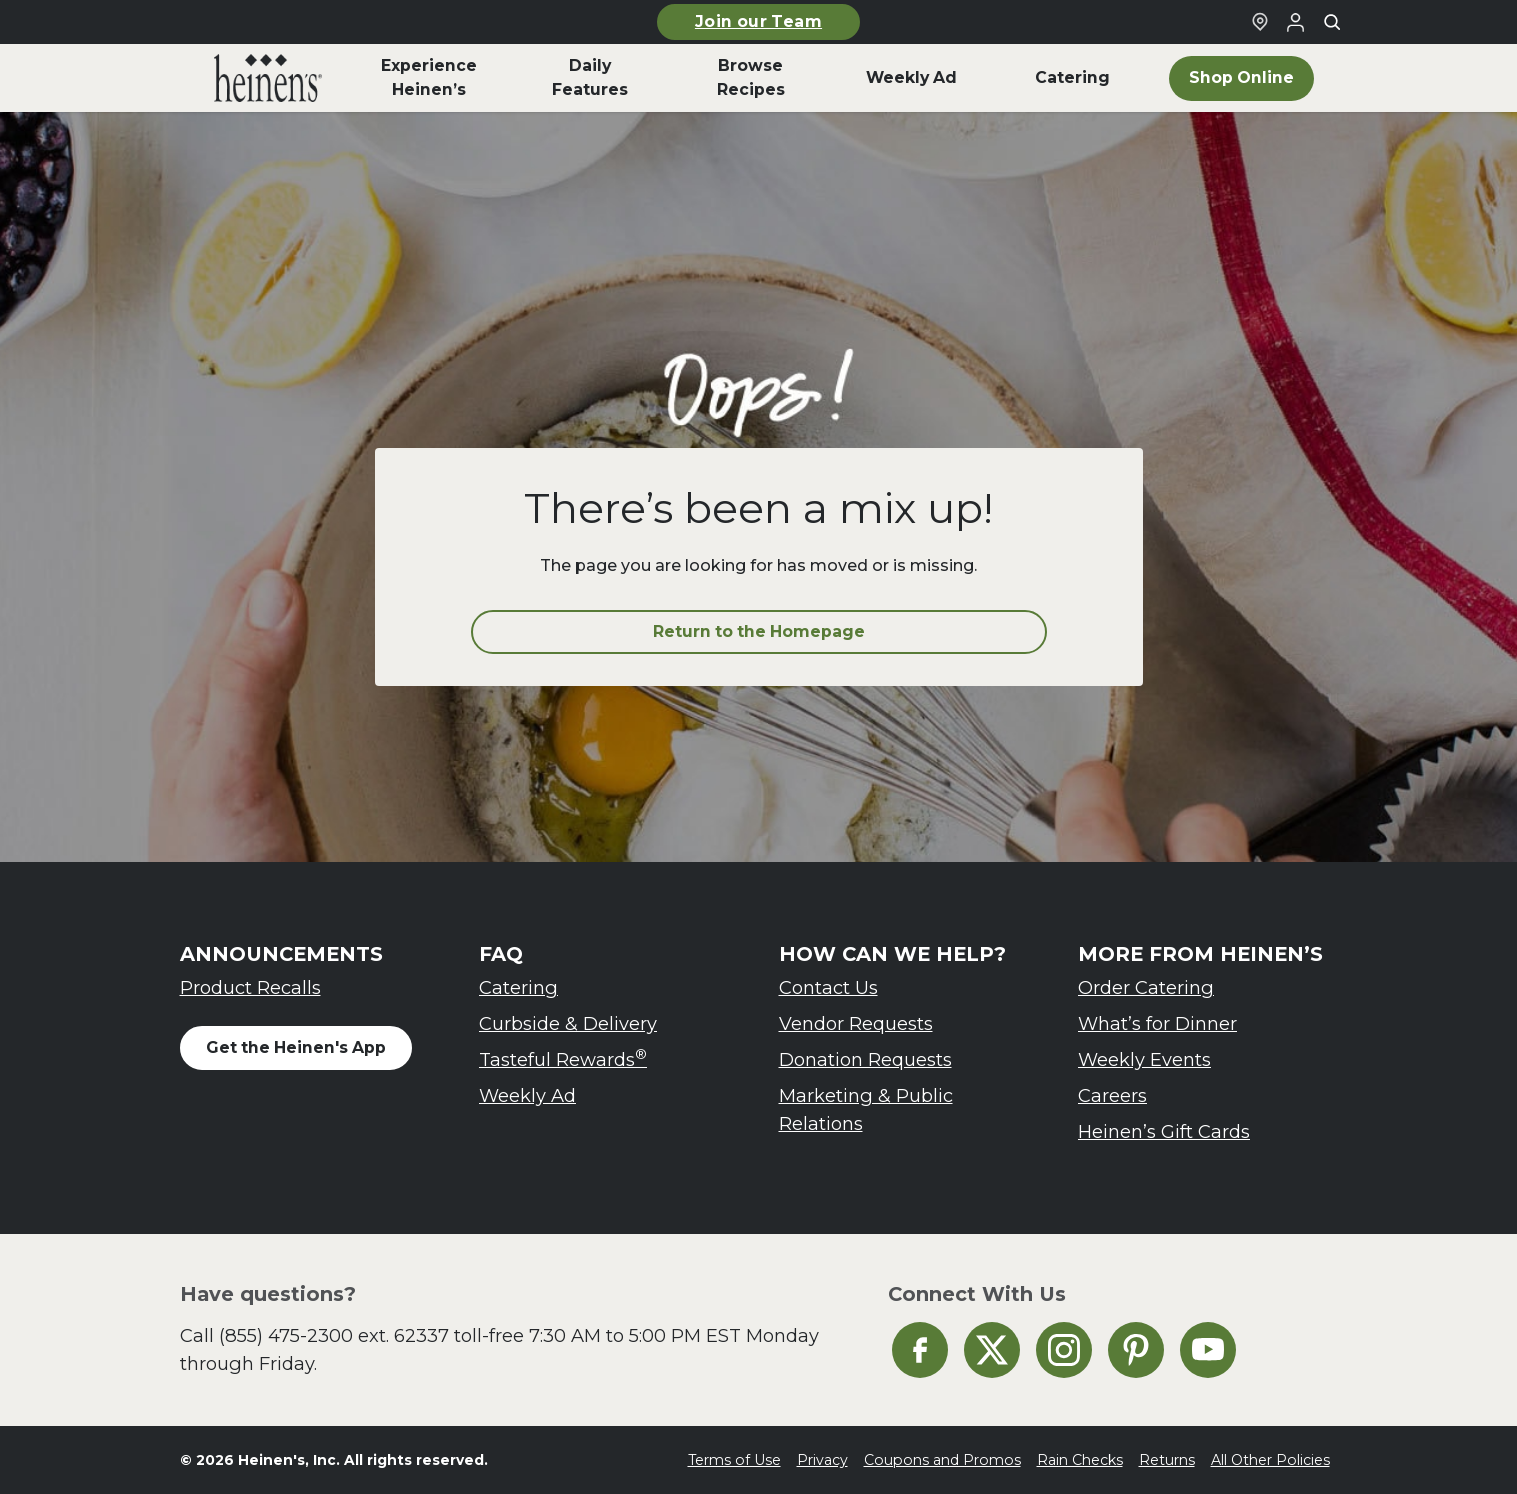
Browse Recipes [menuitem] (751, 77)
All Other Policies (1270, 1460)
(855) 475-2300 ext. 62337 (334, 1335)
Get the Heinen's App (296, 1047)
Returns (1167, 1460)
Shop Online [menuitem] (1241, 77)
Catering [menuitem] (1072, 77)
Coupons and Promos (942, 1460)
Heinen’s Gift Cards (1164, 1131)
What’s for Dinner (1157, 1023)
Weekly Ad (527, 1095)
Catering (518, 987)
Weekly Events (1144, 1059)
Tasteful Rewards (563, 1058)
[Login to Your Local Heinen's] (1296, 22)
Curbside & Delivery (568, 1023)
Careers (1112, 1095)
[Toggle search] (1332, 22)
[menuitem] (268, 78)
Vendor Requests (856, 1023)
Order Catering (1146, 987)
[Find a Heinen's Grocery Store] (1260, 22)
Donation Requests (865, 1059)
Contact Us (828, 987)
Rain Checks (1080, 1460)
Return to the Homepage (759, 631)
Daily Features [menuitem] (590, 77)
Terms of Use (734, 1460)
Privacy (822, 1460)
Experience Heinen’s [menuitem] (429, 77)
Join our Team (758, 21)
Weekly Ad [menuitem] (911, 77)
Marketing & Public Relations (866, 1109)
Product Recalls (250, 987)
